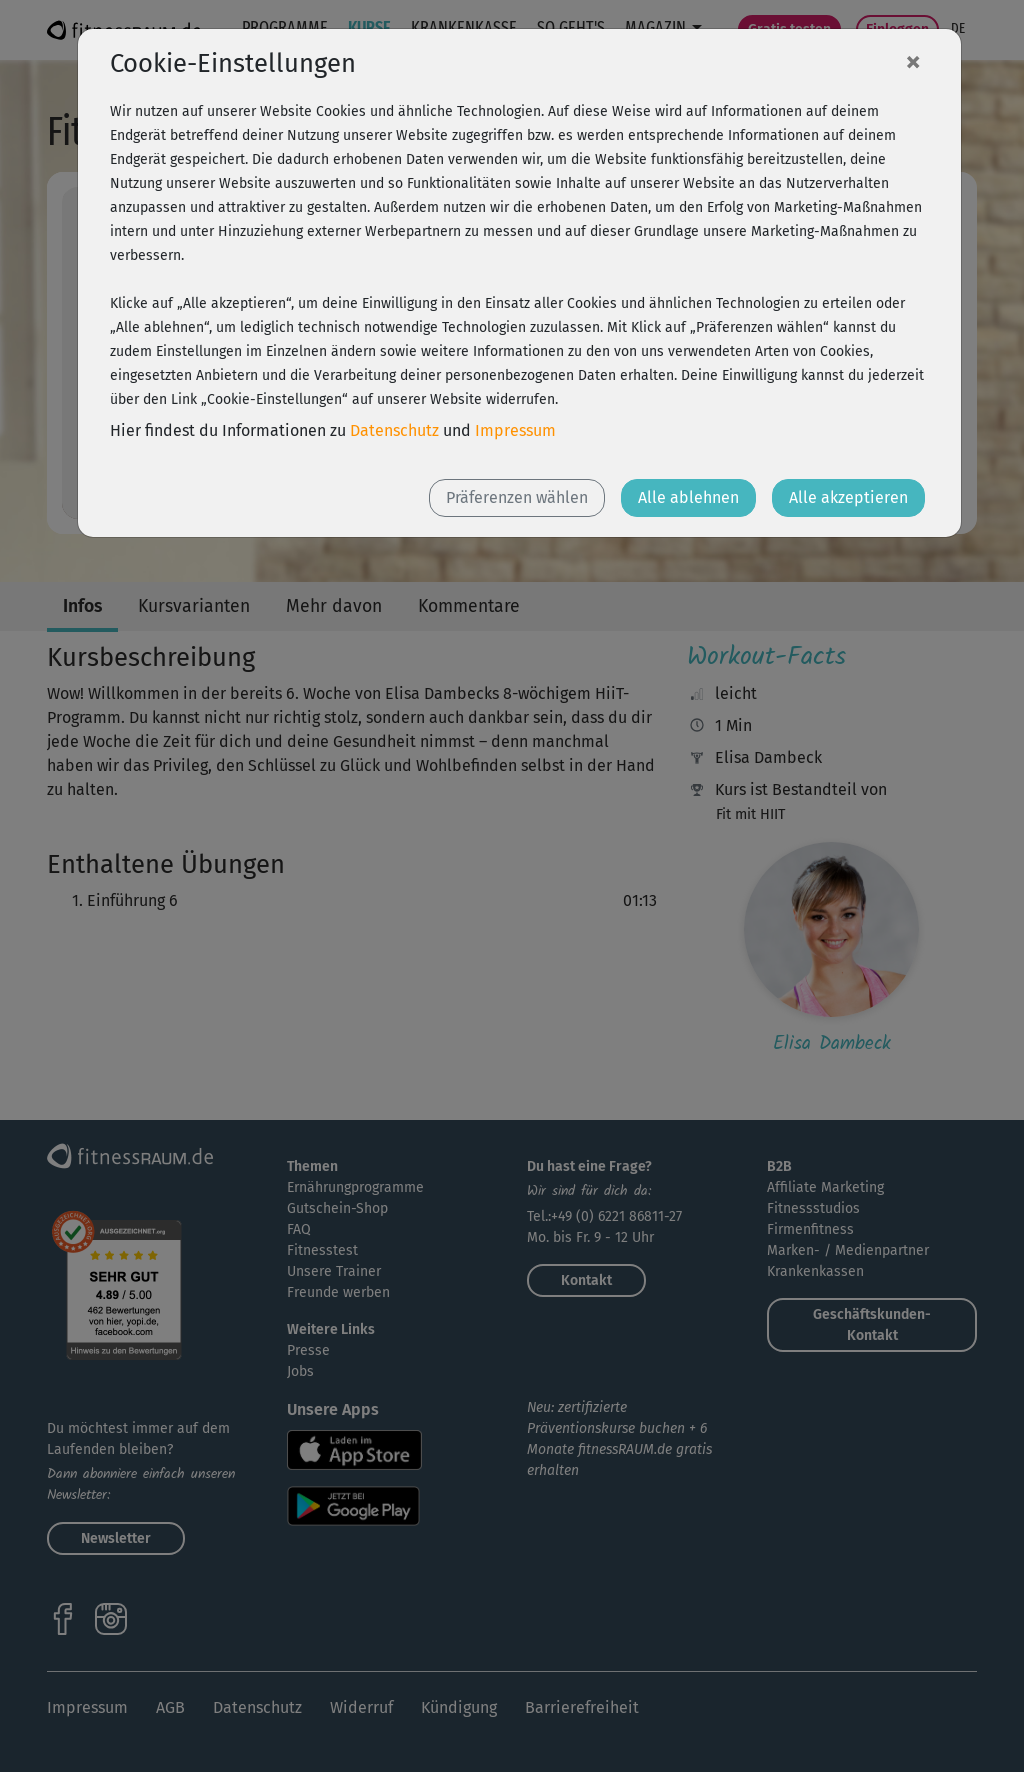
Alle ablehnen (688, 497)
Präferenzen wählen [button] (517, 497)
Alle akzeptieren (848, 497)
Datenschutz (394, 430)
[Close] (913, 61)
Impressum (515, 430)
